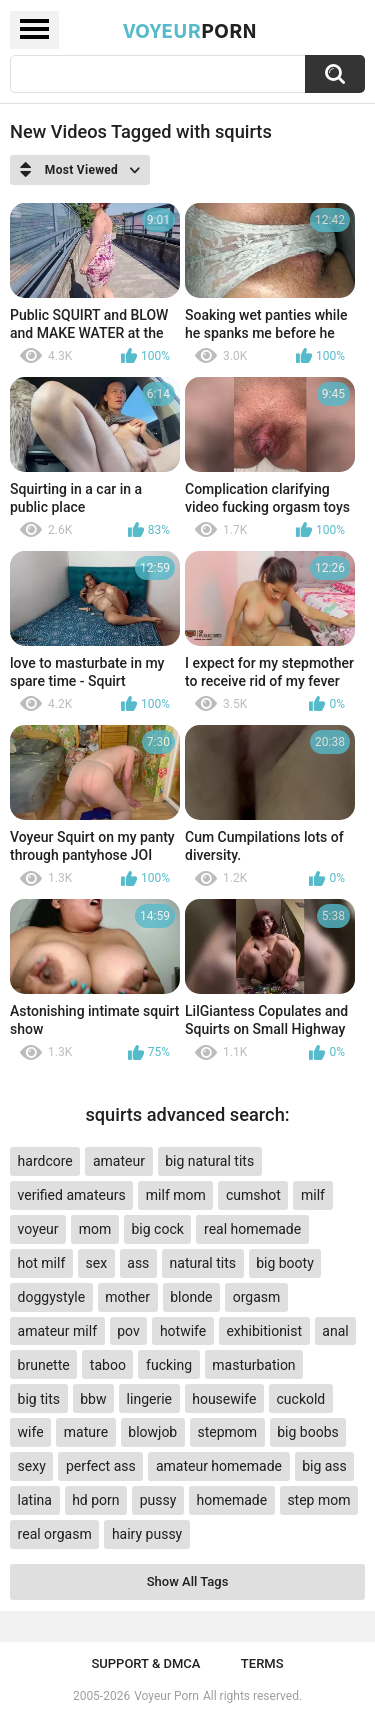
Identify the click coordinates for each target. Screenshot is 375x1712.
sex (96, 1263)
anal (335, 1331)
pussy (158, 1500)
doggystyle (51, 1297)
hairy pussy (147, 1534)
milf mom (176, 1195)
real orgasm (55, 1534)
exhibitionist (264, 1331)
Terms (262, 1663)
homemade (232, 1500)
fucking (169, 1365)
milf (313, 1195)
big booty (285, 1263)
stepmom (227, 1432)
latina (35, 1500)
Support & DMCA (145, 1663)
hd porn (95, 1500)
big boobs (308, 1432)
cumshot (253, 1195)
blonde (191, 1297)
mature (86, 1432)
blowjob (152, 1432)
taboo (108, 1365)
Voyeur (190, 30)
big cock (158, 1229)
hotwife (183, 1331)
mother (127, 1297)
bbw (93, 1399)
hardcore (45, 1161)
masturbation (253, 1365)
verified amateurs (72, 1195)
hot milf (42, 1263)
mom (95, 1229)
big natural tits (209, 1161)
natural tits (203, 1263)
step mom (318, 1500)
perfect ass (101, 1466)
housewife (224, 1399)
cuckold (301, 1399)
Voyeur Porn (166, 1696)
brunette (44, 1365)
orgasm (257, 1297)
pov (128, 1331)
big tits (39, 1399)
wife (31, 1432)
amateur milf (57, 1331)
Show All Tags (188, 1581)
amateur (119, 1161)
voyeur (38, 1229)
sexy (32, 1466)
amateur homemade (219, 1466)
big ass (324, 1466)
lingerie (149, 1399)
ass (138, 1263)
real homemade (252, 1229)
